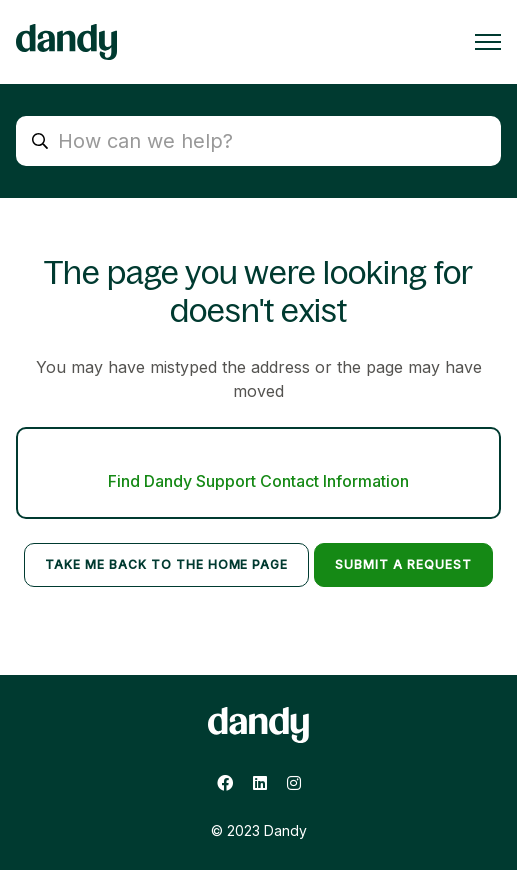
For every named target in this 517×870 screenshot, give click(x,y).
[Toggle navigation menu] (488, 42)
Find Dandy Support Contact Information (258, 481)
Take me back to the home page (166, 564)
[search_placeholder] (258, 141)
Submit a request (403, 564)
